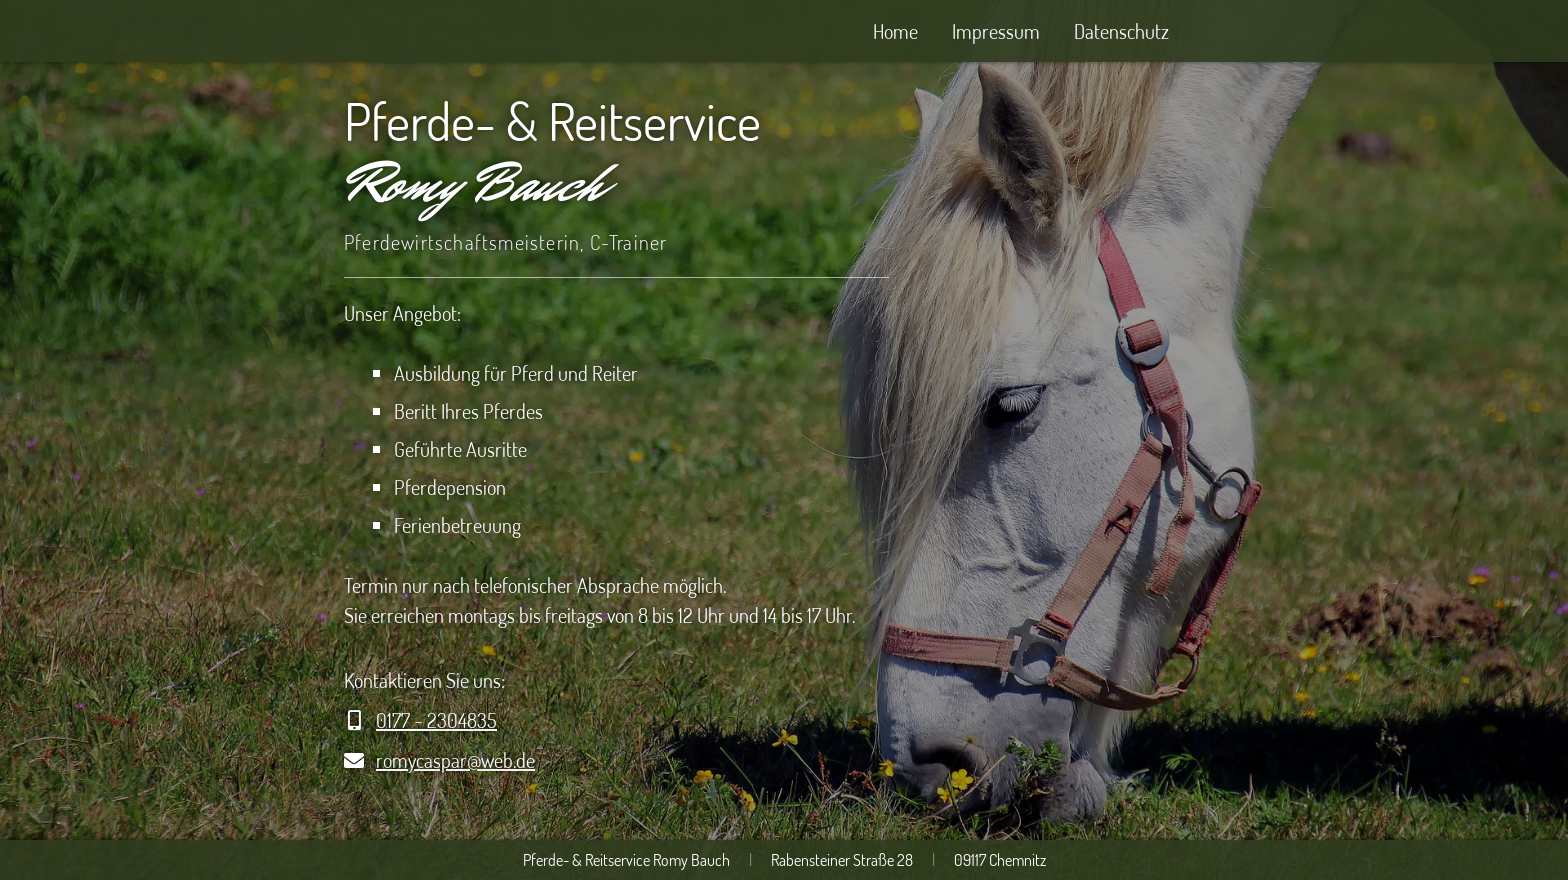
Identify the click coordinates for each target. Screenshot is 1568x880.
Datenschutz (1121, 31)
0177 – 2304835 (436, 720)
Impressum (996, 31)
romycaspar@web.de (455, 760)
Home (895, 31)
